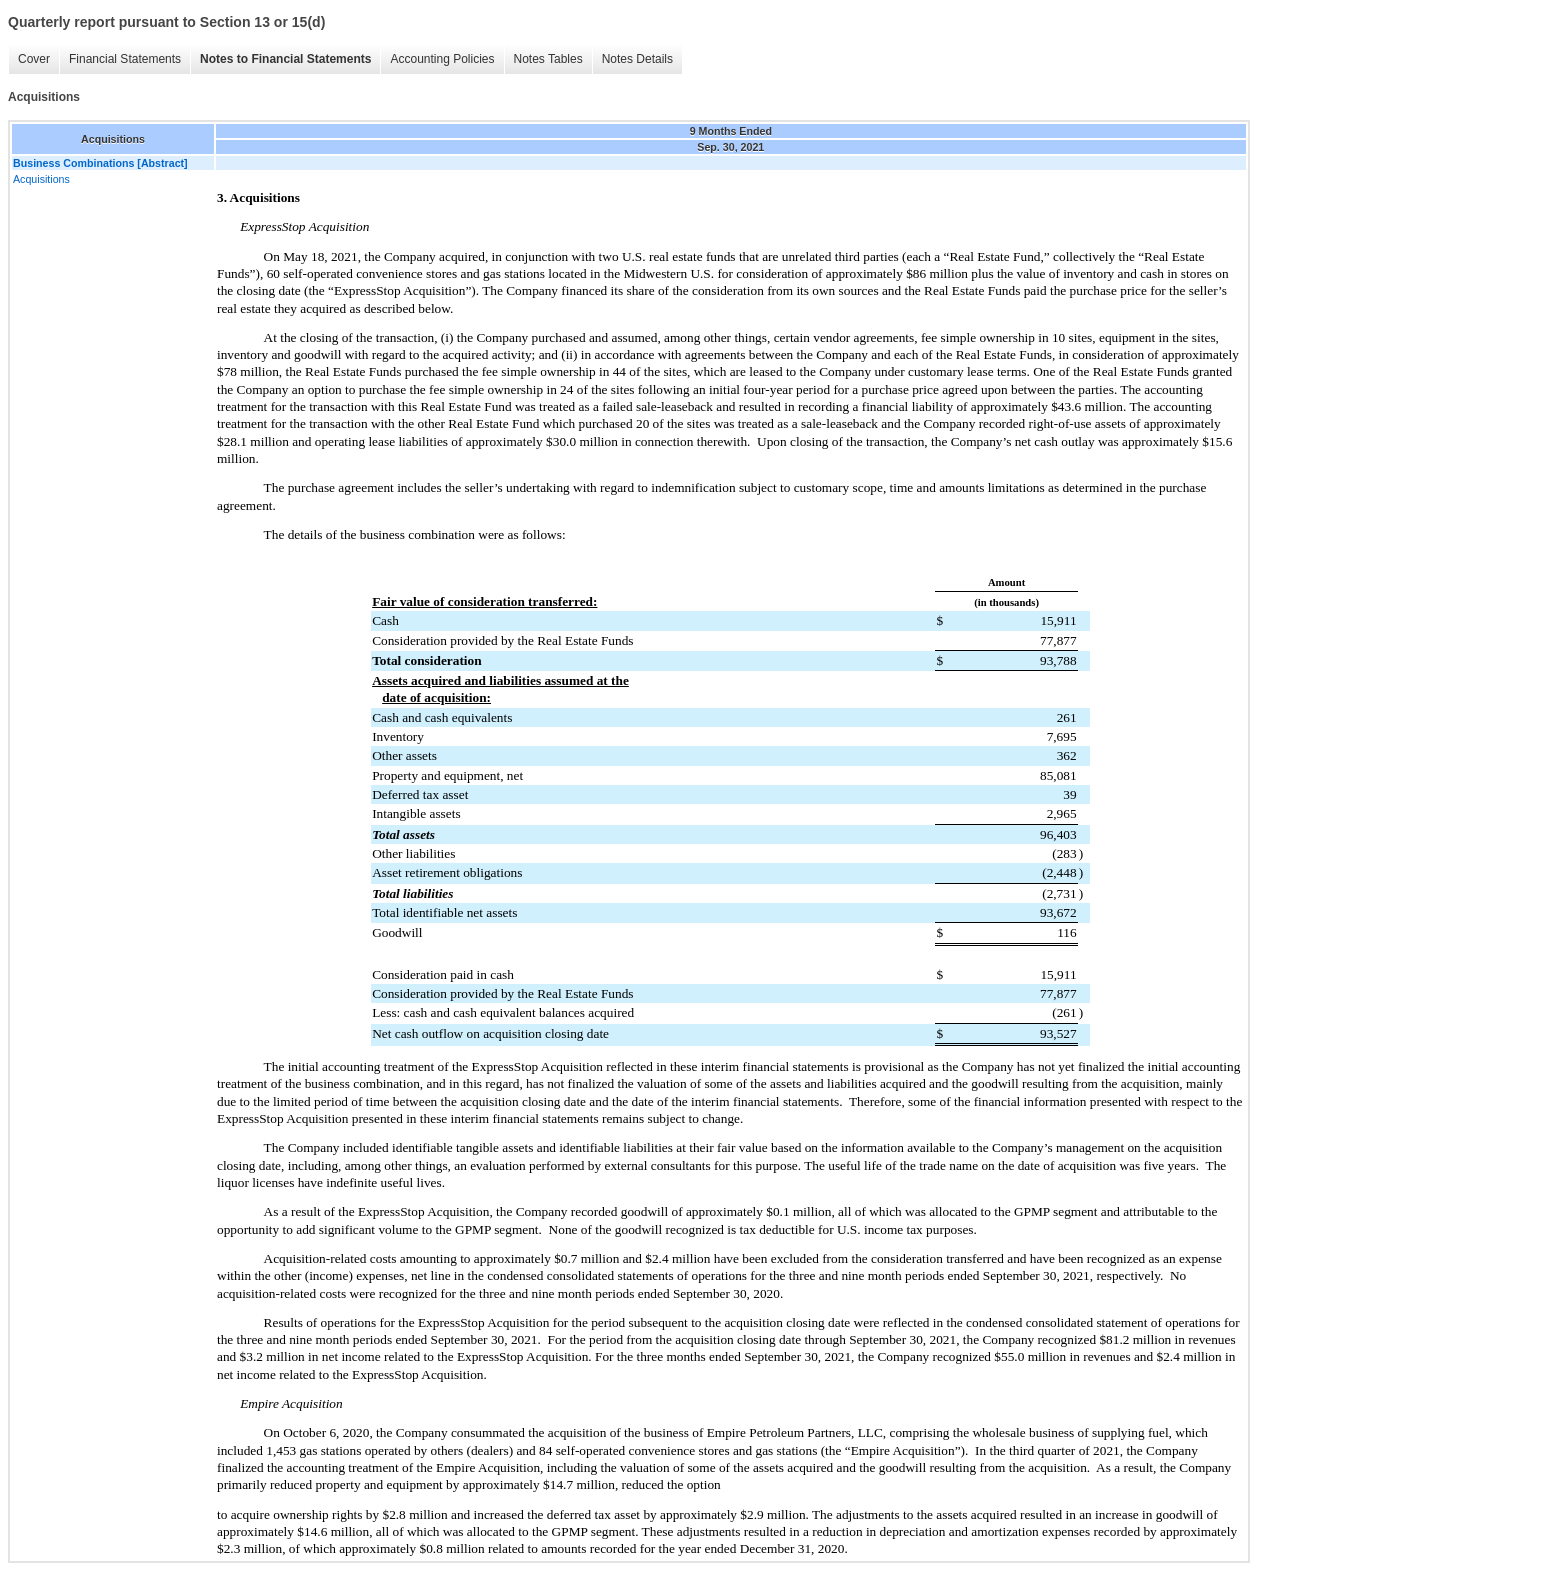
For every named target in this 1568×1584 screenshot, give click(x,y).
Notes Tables (548, 59)
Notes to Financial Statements (285, 59)
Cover (34, 59)
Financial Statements (125, 59)
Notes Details (637, 59)
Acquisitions (41, 179)
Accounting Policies (442, 59)
